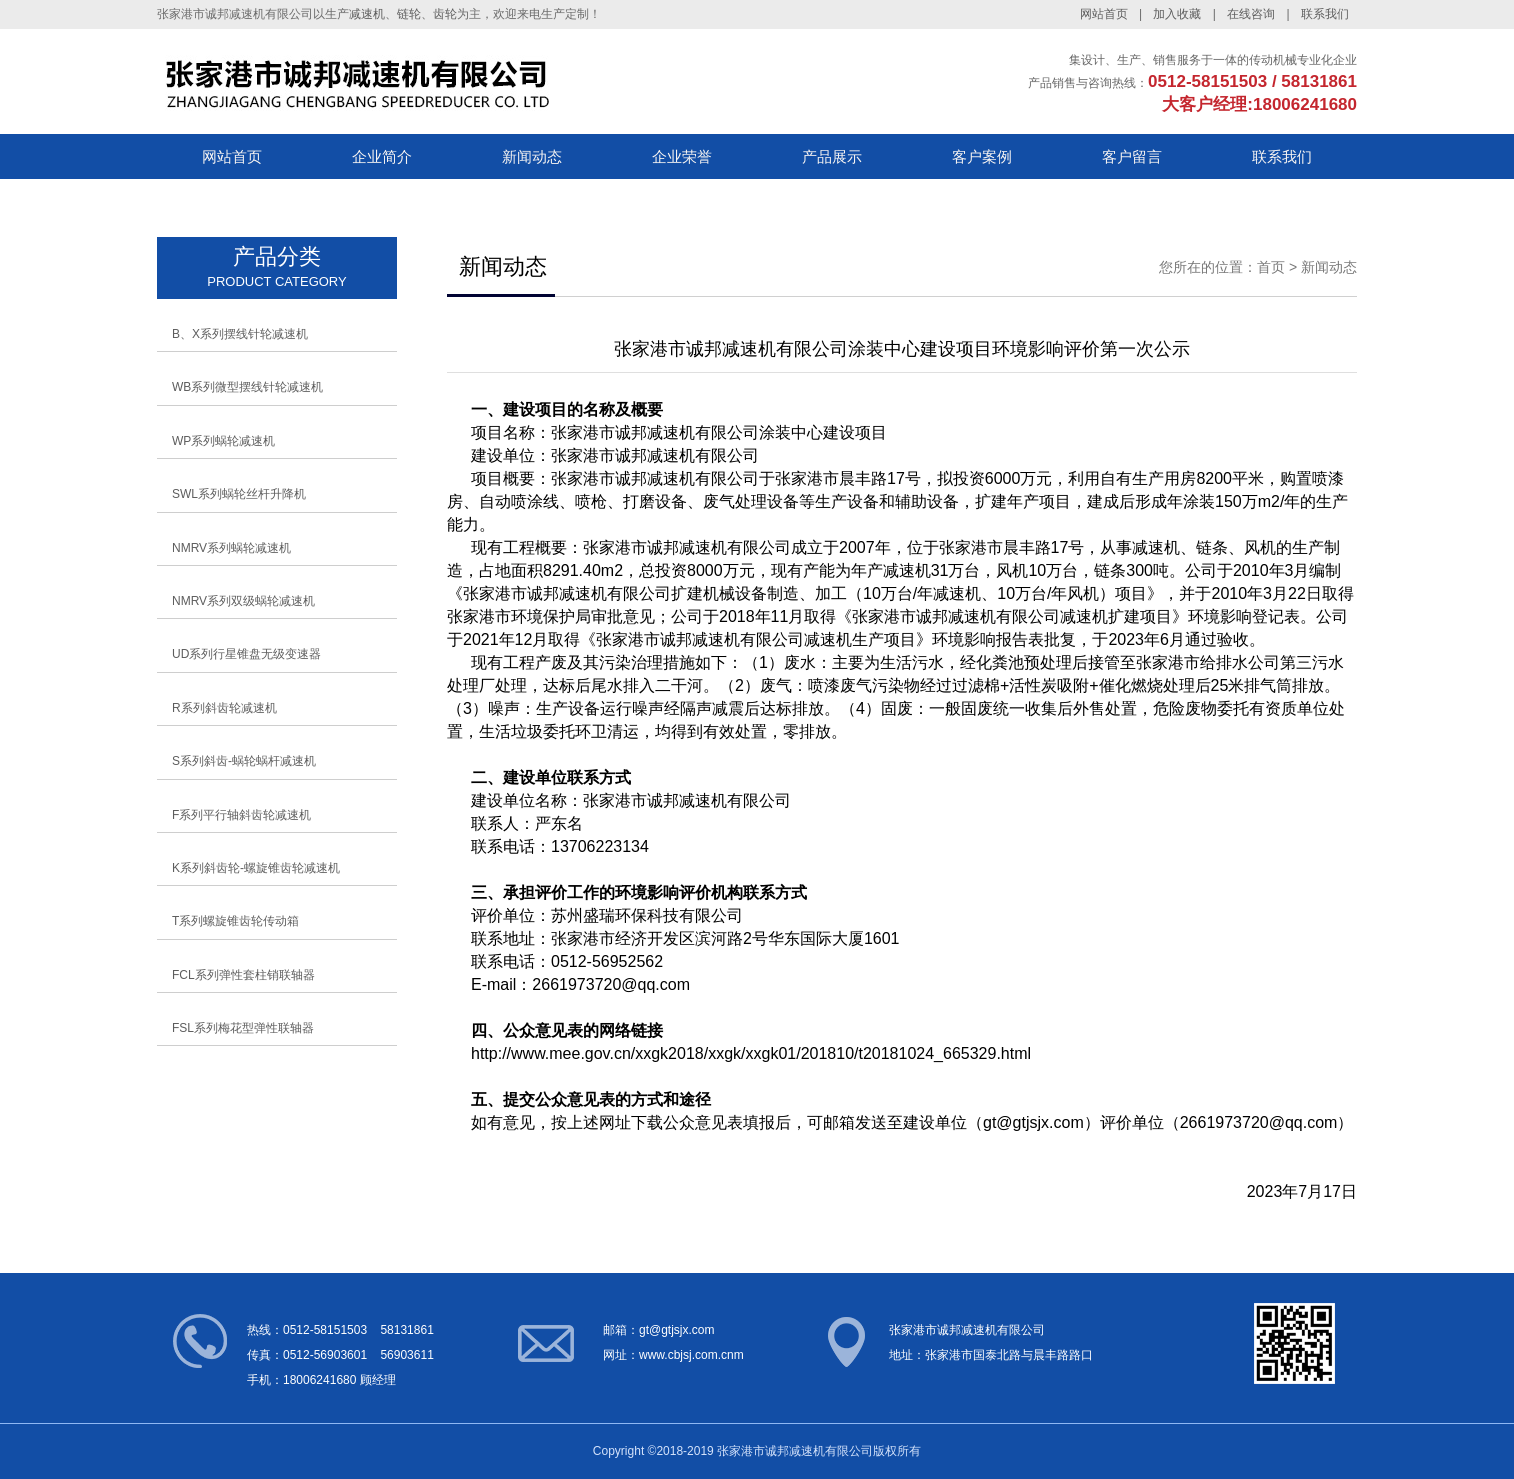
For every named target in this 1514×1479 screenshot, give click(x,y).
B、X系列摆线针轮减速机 (240, 334)
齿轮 (445, 14)
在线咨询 (1251, 14)
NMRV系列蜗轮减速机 (231, 548)
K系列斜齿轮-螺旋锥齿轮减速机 (256, 868)
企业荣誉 (682, 156)
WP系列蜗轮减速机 (223, 441)
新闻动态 (532, 156)
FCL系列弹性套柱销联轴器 (243, 975)
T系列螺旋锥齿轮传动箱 (235, 921)
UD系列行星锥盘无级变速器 (246, 654)
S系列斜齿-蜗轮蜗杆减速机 (244, 761)
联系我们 (1325, 14)
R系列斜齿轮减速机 (224, 708)
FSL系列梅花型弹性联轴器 (243, 1028)
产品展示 (832, 156)
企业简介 (382, 156)
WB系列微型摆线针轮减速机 (247, 387)
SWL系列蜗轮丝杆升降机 (239, 494)
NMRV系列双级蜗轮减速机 (243, 601)
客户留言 (1132, 156)
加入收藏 (1177, 14)
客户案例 (982, 156)
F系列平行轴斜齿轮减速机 (241, 815)
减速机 (367, 14)
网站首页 (1104, 14)
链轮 (409, 14)
